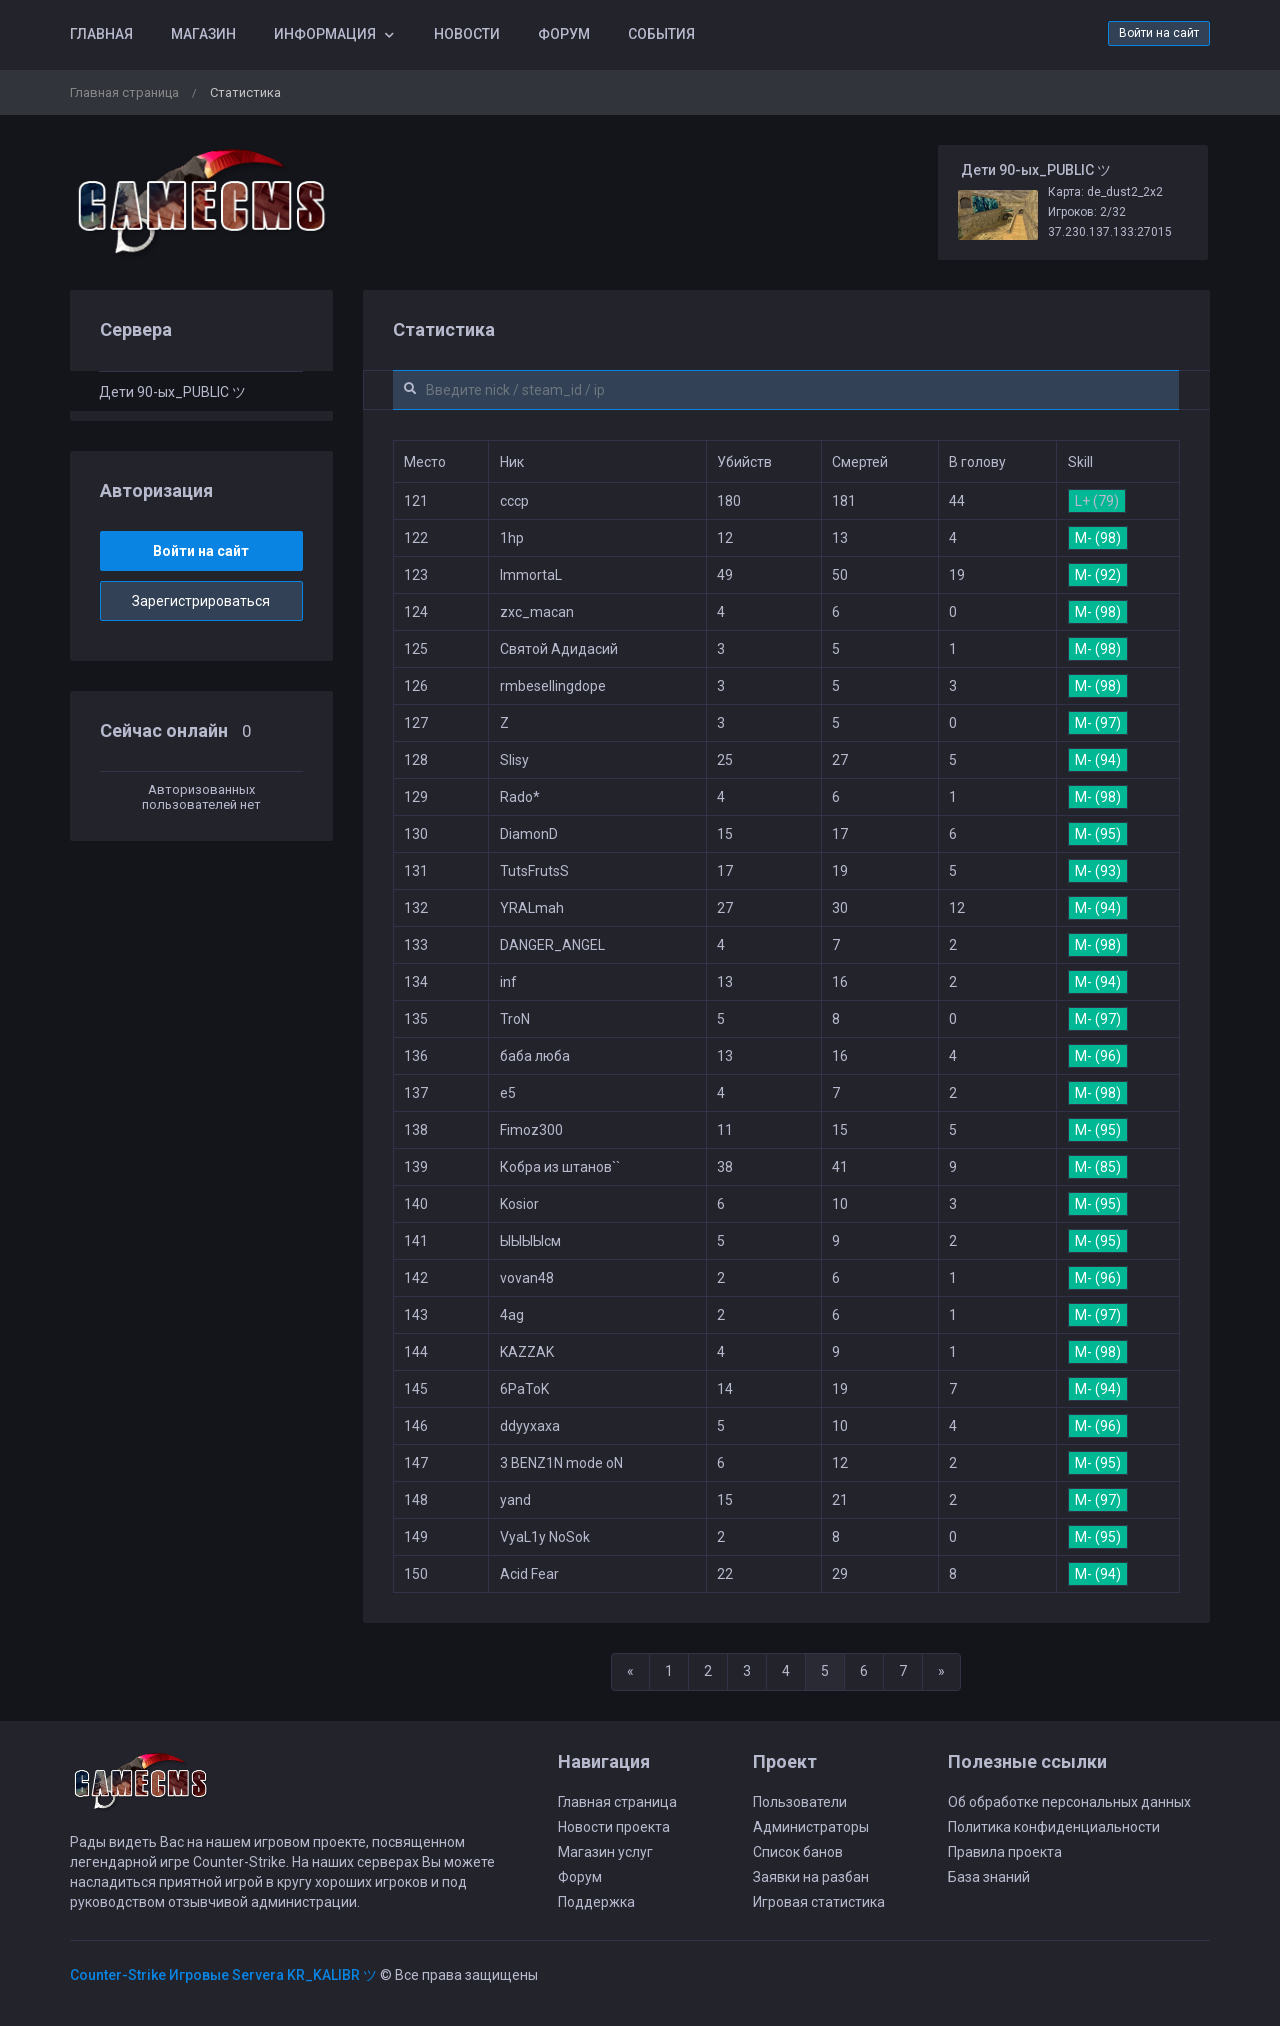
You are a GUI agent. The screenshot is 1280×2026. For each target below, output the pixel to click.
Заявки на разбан (811, 1877)
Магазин (203, 34)
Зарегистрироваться (201, 601)
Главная (101, 34)
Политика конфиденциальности (1054, 1827)
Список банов (798, 1852)
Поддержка (596, 1902)
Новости (467, 34)
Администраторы (811, 1827)
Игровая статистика (819, 1902)
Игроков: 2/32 (1087, 212)
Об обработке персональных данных (1069, 1802)
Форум (564, 34)
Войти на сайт (1159, 33)
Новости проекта (614, 1827)
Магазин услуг (605, 1852)
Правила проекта (1005, 1852)
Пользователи (800, 1802)
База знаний (989, 1877)
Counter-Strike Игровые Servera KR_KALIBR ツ (223, 1975)
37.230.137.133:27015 (1110, 232)
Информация (325, 34)
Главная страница (124, 92)
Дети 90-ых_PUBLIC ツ (172, 392)
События (661, 34)
